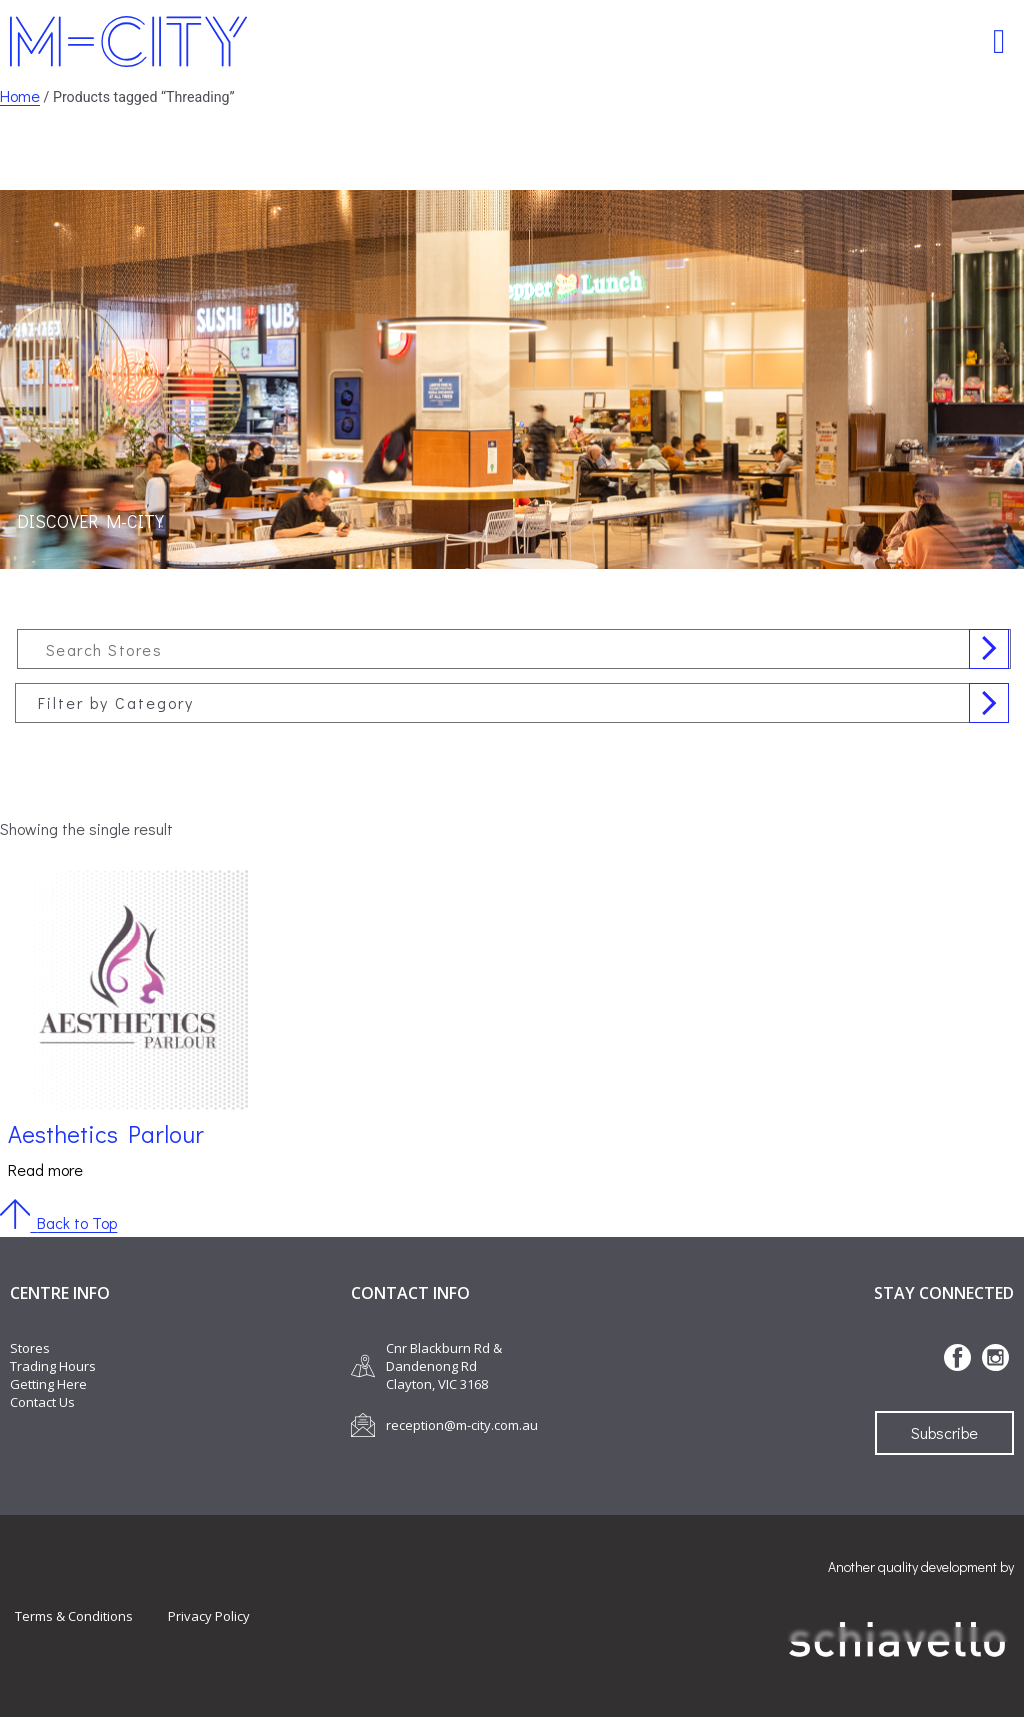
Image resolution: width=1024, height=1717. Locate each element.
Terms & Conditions (74, 1616)
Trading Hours (53, 1366)
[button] (999, 41)
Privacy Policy (209, 1616)
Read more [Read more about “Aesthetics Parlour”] (45, 1169)
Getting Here (48, 1384)
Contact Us (42, 1402)
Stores (30, 1348)
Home (20, 95)
